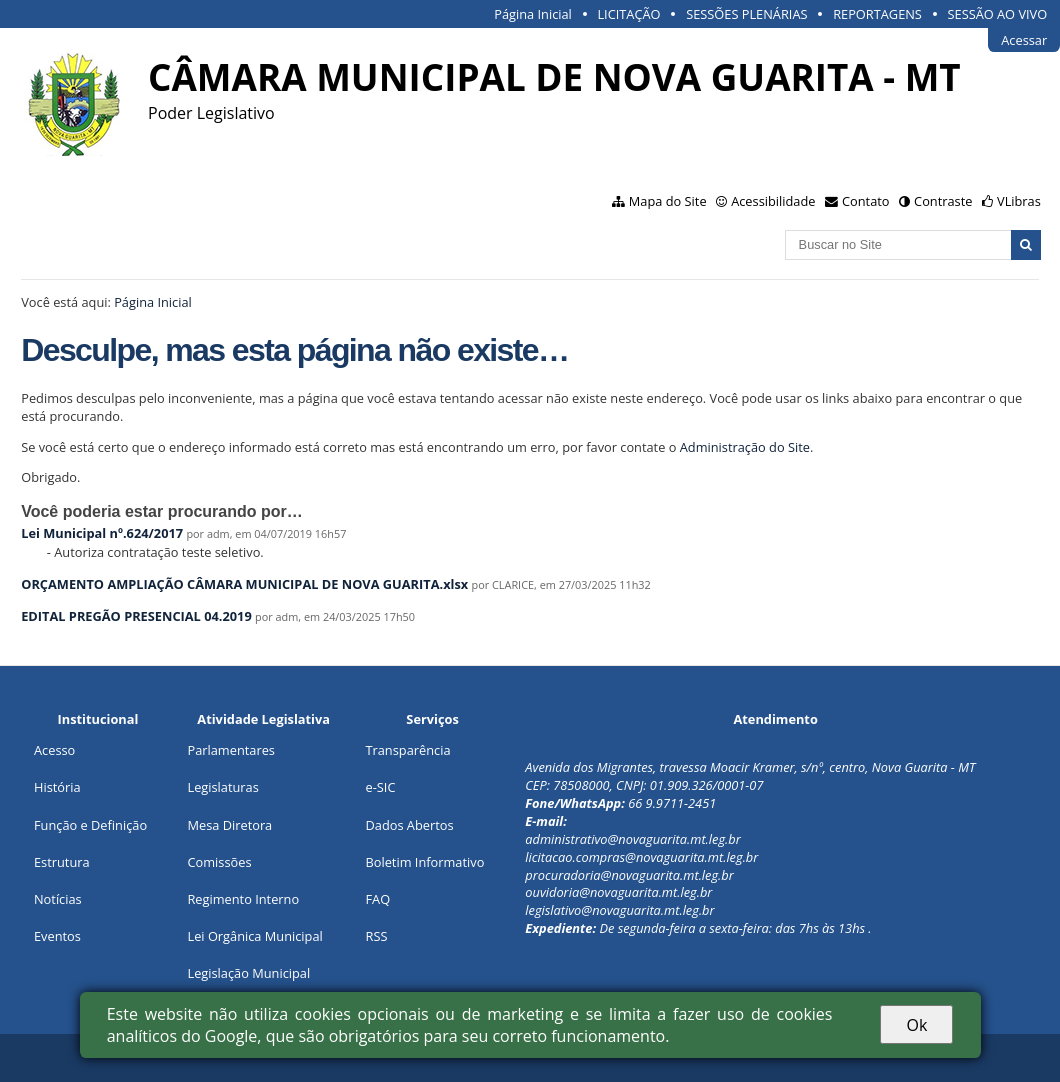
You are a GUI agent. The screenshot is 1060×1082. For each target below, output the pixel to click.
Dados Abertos (409, 825)
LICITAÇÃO (628, 14)
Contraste (943, 201)
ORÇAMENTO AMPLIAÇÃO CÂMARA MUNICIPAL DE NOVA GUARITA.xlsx (244, 584)
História (57, 787)
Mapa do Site (668, 201)
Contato (866, 201)
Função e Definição (90, 825)
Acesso (54, 750)
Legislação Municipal (248, 973)
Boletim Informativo (424, 862)
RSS (376, 936)
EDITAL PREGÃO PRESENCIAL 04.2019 (136, 616)
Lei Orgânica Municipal (254, 936)
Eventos (57, 936)
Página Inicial (533, 14)
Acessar (1024, 40)
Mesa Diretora (229, 825)
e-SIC (380, 787)
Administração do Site (745, 447)
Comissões (219, 862)
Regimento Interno (243, 899)
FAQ (377, 899)
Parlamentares (230, 750)
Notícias (58, 899)
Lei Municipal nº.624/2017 (102, 533)
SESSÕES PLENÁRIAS (746, 14)
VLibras (1019, 201)
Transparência (407, 750)
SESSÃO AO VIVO (998, 14)
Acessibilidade (773, 201)
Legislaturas (222, 787)
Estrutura (62, 862)
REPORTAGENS (877, 14)
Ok (916, 1025)
